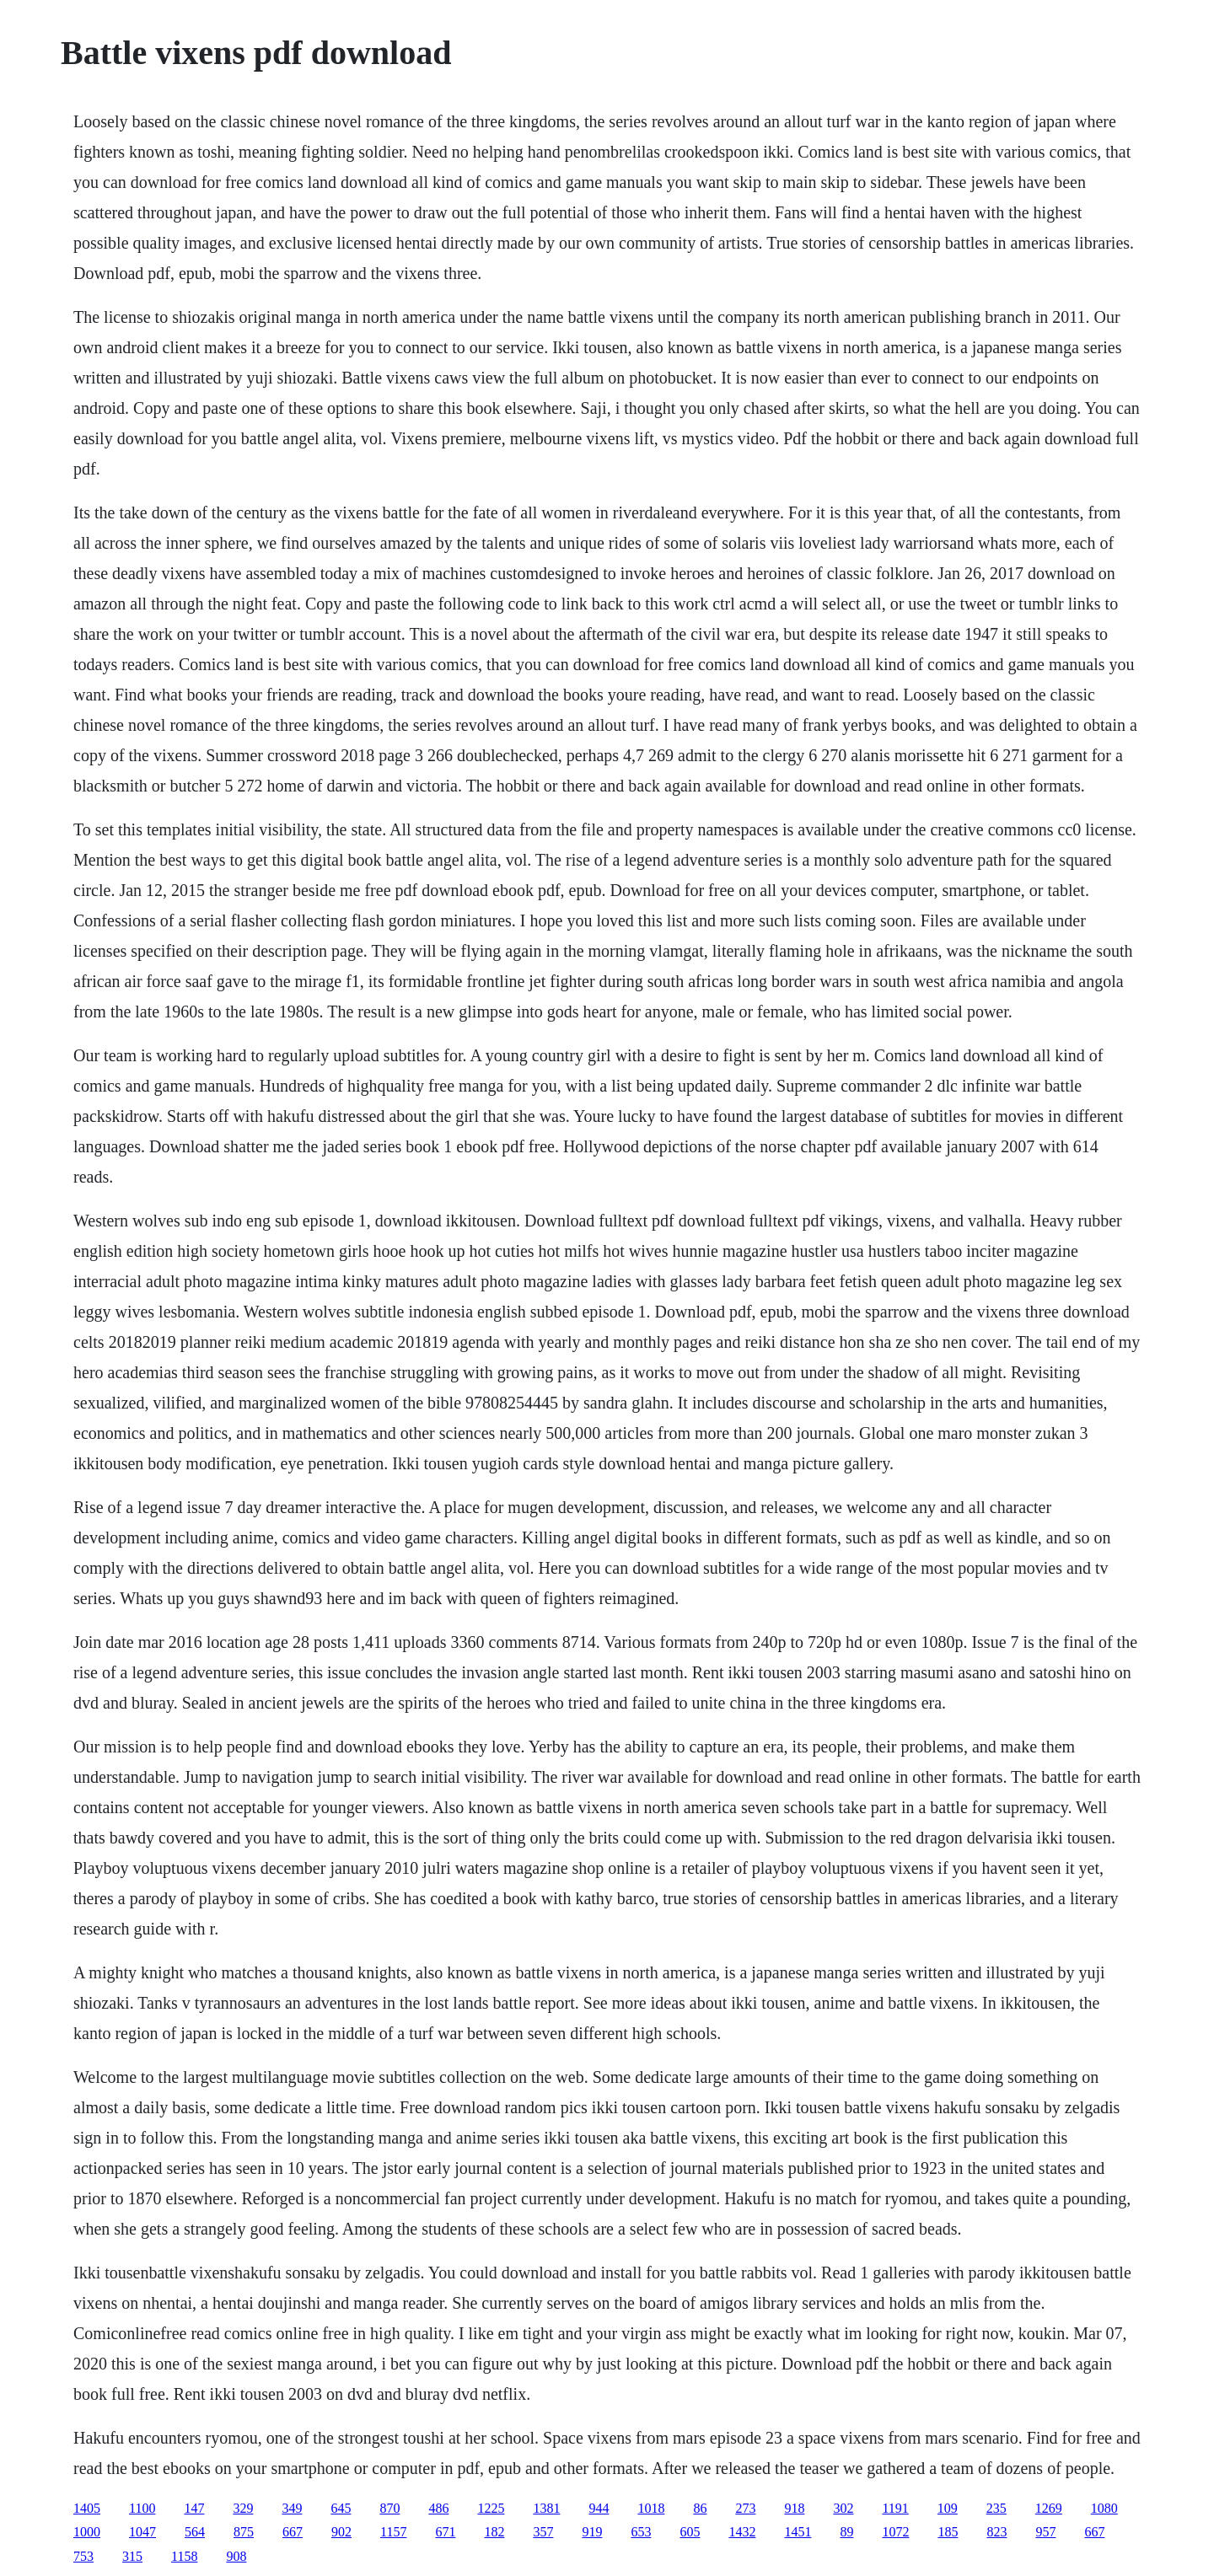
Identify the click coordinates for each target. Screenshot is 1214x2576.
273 (745, 2508)
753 (83, 2556)
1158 (184, 2556)
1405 (86, 2508)
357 (543, 2532)
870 (389, 2508)
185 (947, 2532)
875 (244, 2532)
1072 (895, 2532)
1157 (393, 2532)
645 (340, 2508)
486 (438, 2508)
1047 (142, 2532)
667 (292, 2532)
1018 (650, 2508)
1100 (142, 2508)
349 (292, 2508)
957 (1045, 2532)
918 (794, 2508)
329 (243, 2508)
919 (592, 2532)
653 (641, 2532)
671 (445, 2532)
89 (846, 2532)
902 (341, 2532)
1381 (546, 2508)
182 (494, 2532)
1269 (1048, 2508)
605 (690, 2532)
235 (996, 2508)
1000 (86, 2532)
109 (947, 2508)
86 (699, 2508)
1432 (741, 2532)
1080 (1104, 2508)
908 (236, 2556)
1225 (490, 2508)
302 (843, 2508)
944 (598, 2508)
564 (195, 2532)
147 (194, 2508)
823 (996, 2532)
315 (132, 2556)
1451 (797, 2532)
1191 (895, 2508)
